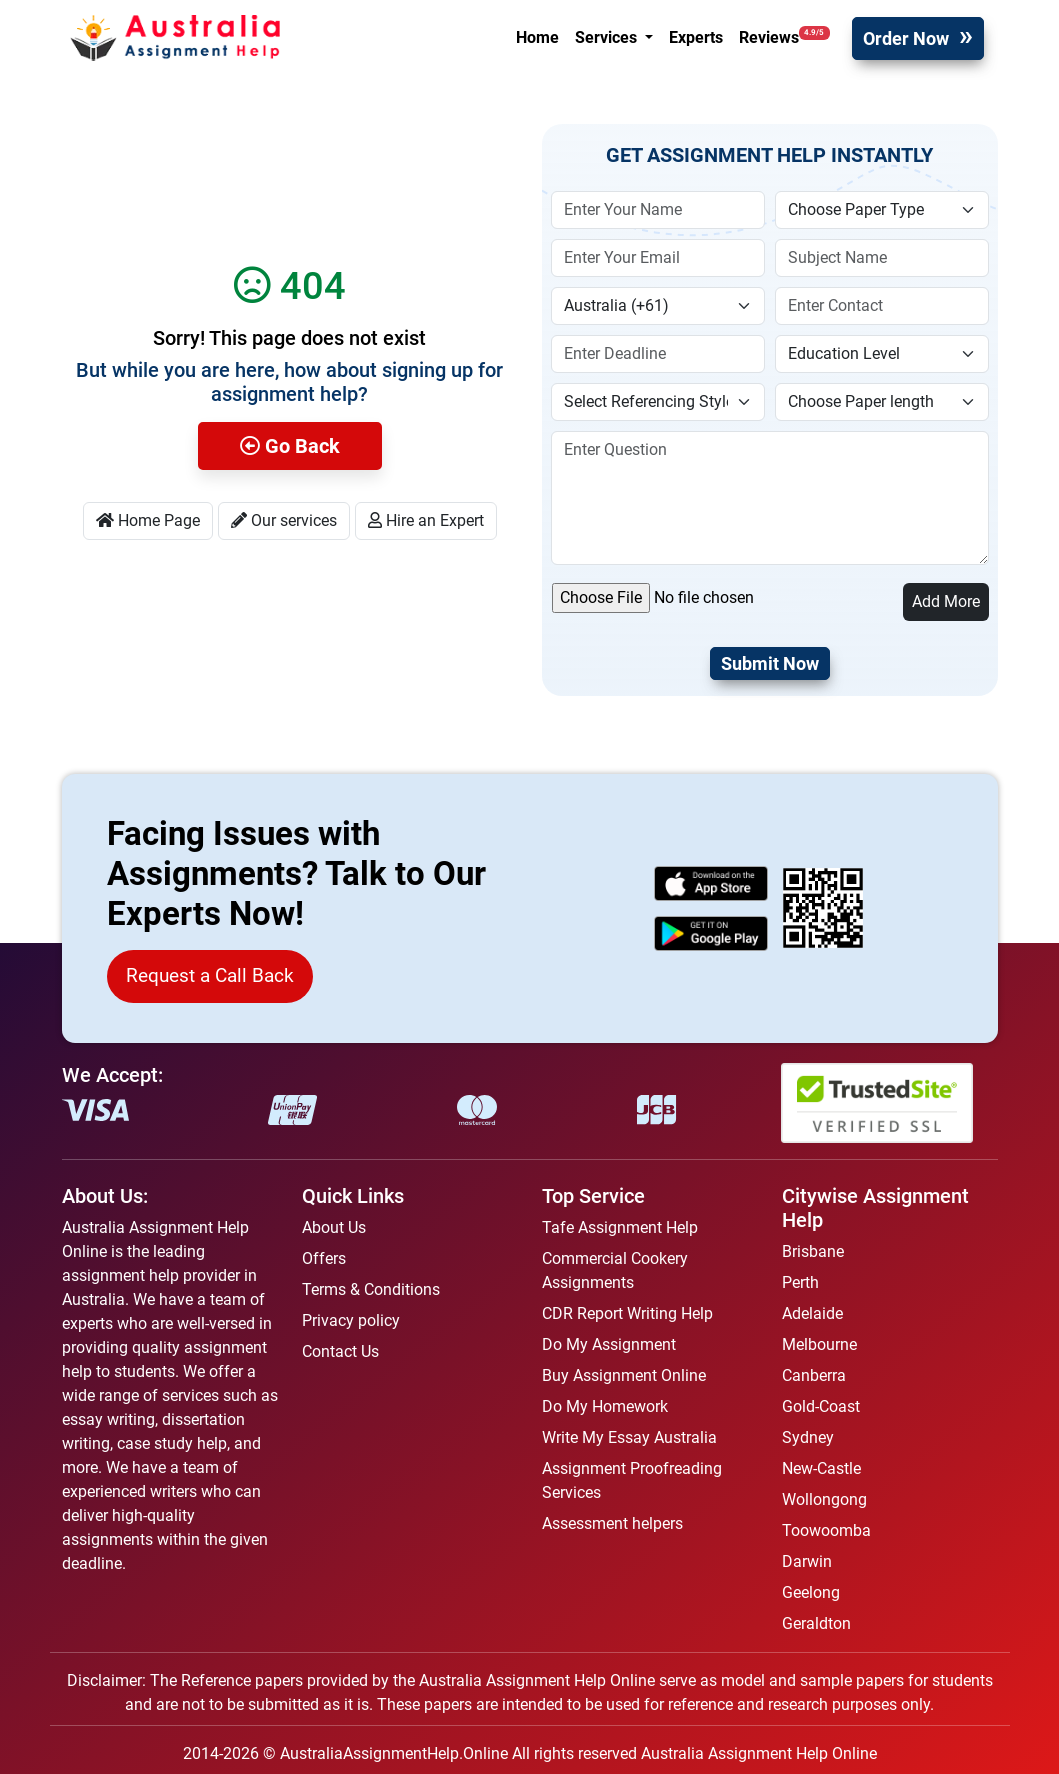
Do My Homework (605, 1406)
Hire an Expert (426, 520)
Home (537, 37)
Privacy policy (351, 1320)
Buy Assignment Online (624, 1375)
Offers (324, 1258)
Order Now (906, 38)
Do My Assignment (609, 1344)
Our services (284, 520)
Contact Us (340, 1351)
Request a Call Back (210, 975)
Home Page (148, 520)
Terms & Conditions (371, 1289)
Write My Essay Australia (629, 1437)
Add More (946, 601)
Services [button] (608, 37)
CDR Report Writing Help (627, 1313)
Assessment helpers (612, 1523)
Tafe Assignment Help (620, 1227)
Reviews (784, 36)
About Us (334, 1227)
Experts (696, 37)
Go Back (290, 446)
